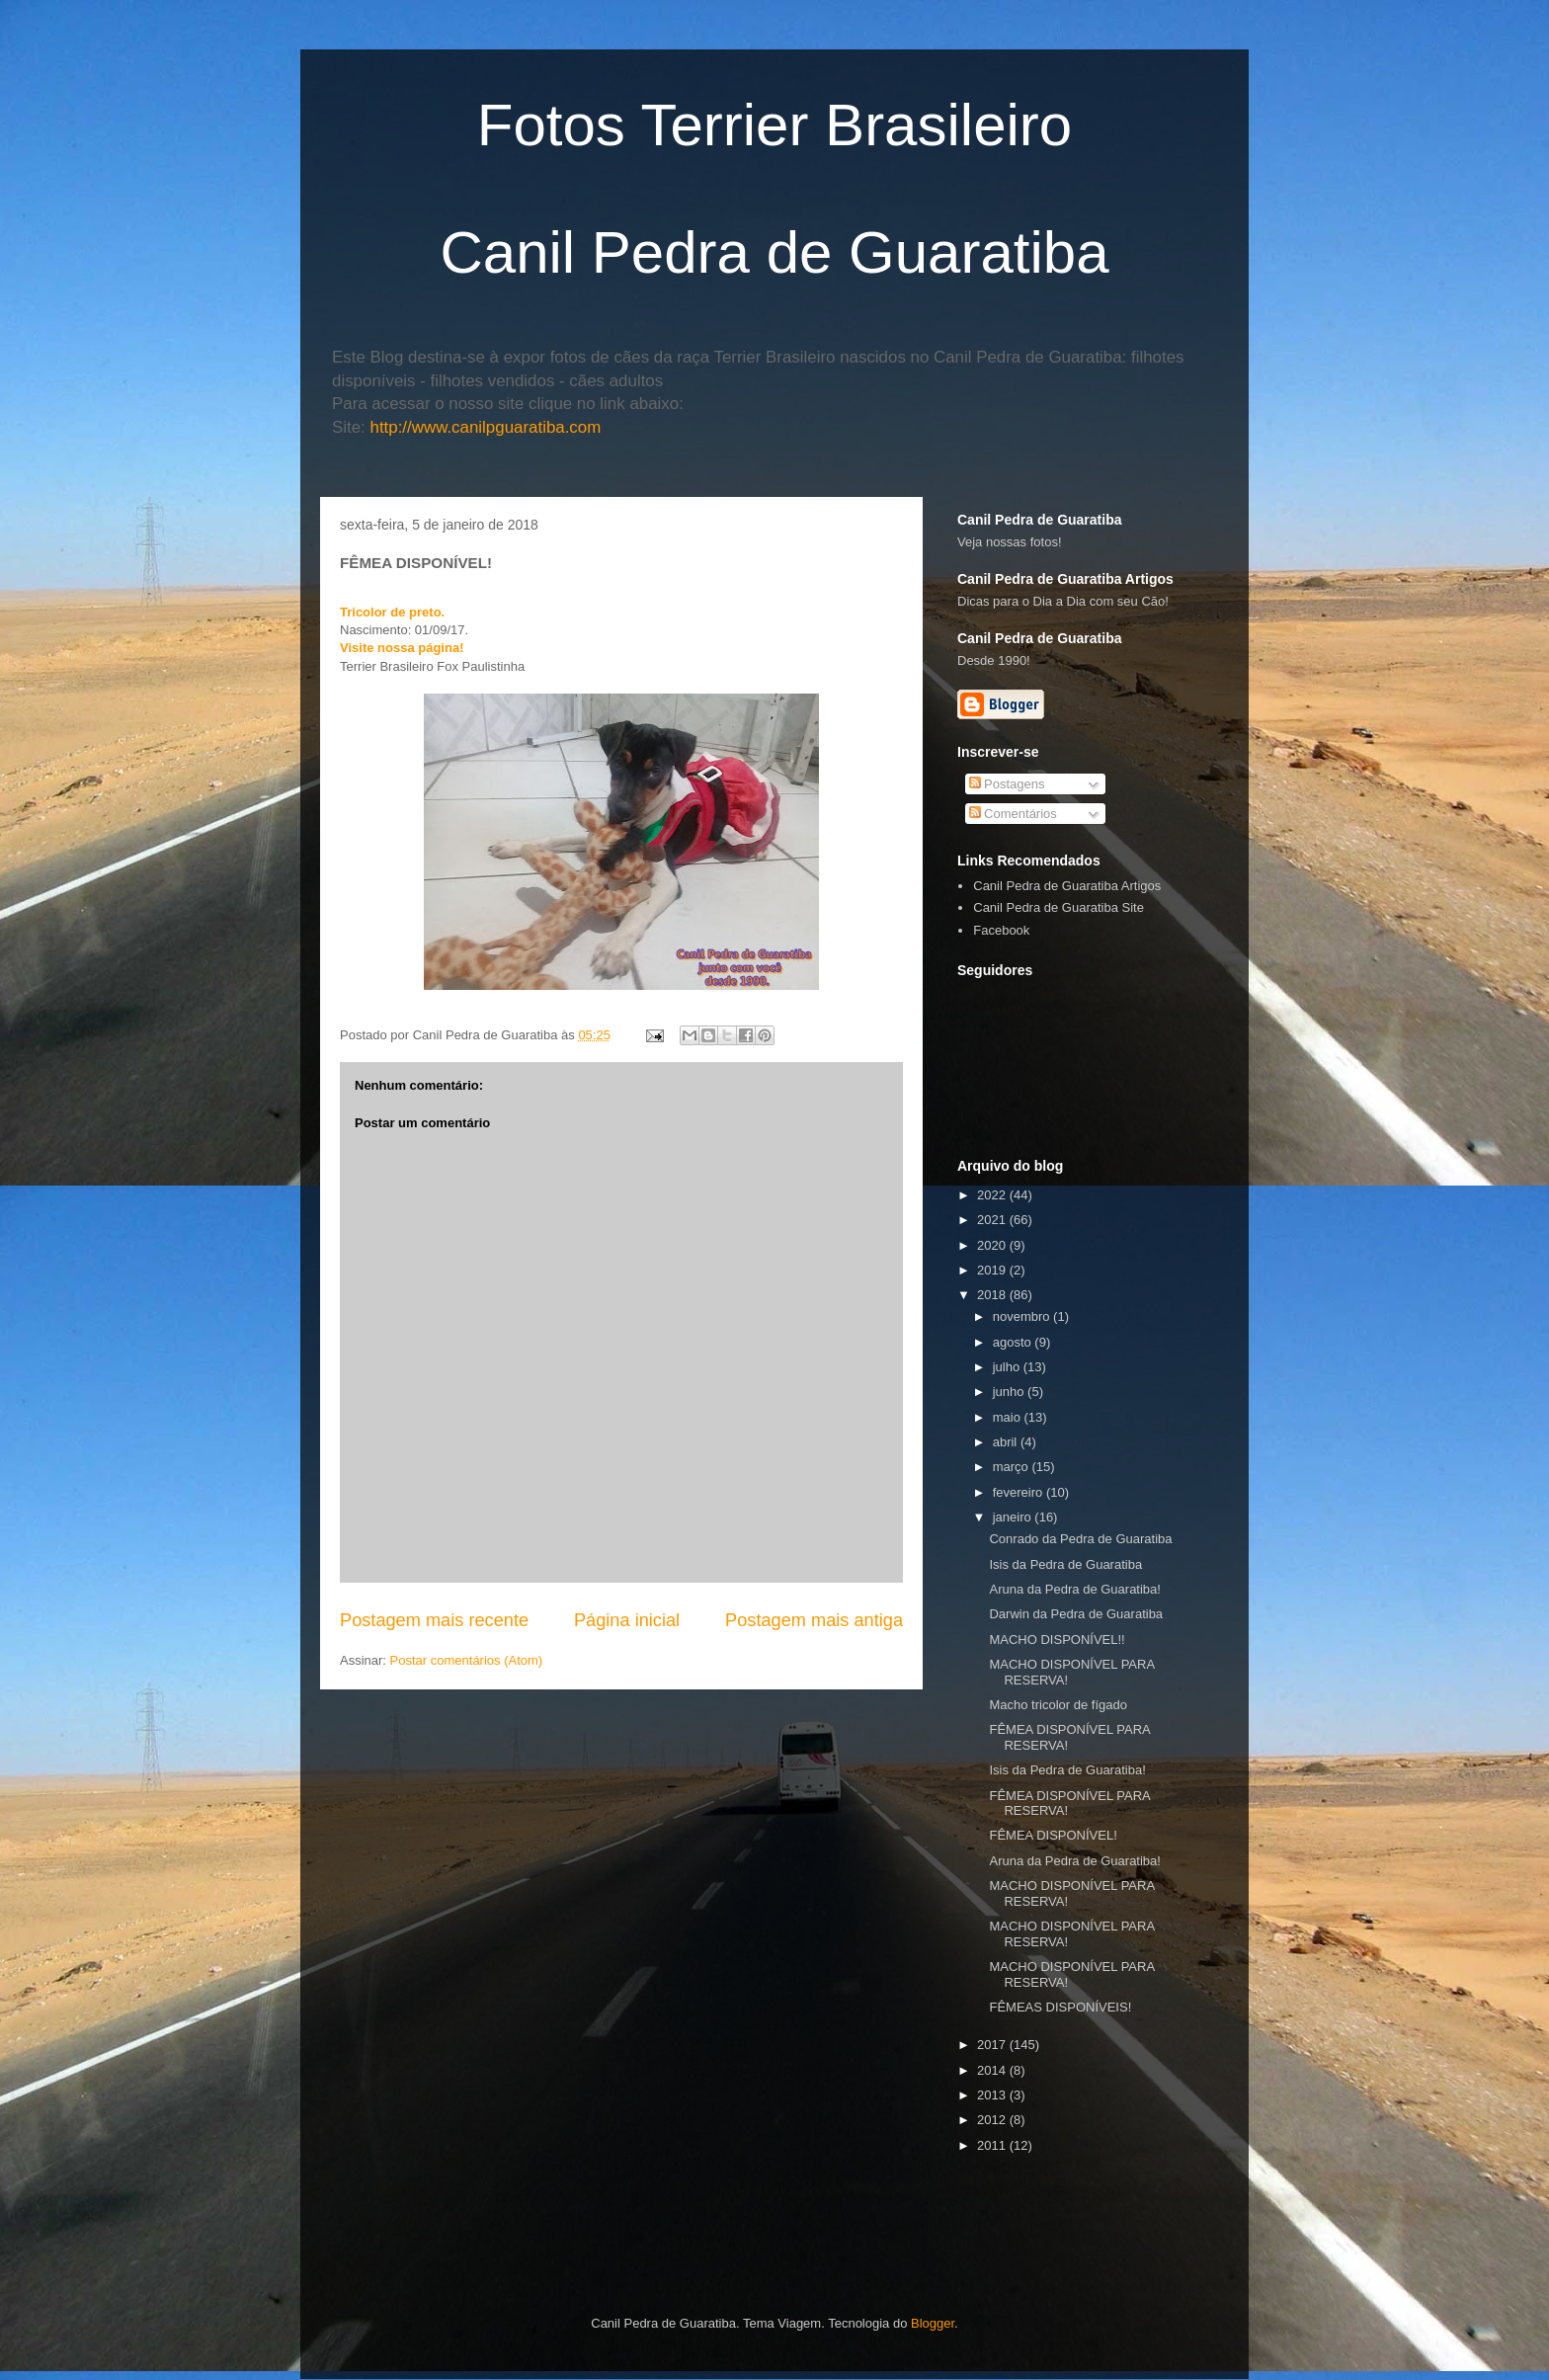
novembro (1023, 1316)
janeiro (1014, 1517)
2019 (993, 1270)
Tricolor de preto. (392, 612)
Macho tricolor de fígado (1057, 1704)
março (1012, 1466)
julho (1008, 1366)
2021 (993, 1219)
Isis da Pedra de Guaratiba (1065, 1564)
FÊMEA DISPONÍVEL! (1052, 1835)
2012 (993, 2119)
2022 (993, 1195)
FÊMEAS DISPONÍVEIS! (1060, 2007)
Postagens (1007, 784)
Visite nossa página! (401, 647)
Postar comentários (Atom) (466, 1660)
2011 (993, 2145)
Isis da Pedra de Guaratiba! (1067, 1770)
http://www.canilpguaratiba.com (486, 427)
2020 (993, 1245)
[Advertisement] (1188, 2189)
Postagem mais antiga (814, 1620)
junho (1010, 1391)
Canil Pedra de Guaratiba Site (1058, 907)
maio (1008, 1417)
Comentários (1013, 813)
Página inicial (627, 1620)
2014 (993, 2070)
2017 (993, 2044)
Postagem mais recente (434, 1620)
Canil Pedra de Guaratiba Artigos (1067, 885)
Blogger (932, 2323)
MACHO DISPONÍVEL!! (1056, 1639)
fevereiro (1019, 1492)
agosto (1014, 1342)
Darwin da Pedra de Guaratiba (1076, 1613)
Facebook (1001, 930)
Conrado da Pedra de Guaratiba (1080, 1538)
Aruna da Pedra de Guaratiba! (1074, 1589)
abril (1006, 1442)
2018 (993, 1294)
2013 (993, 2095)
